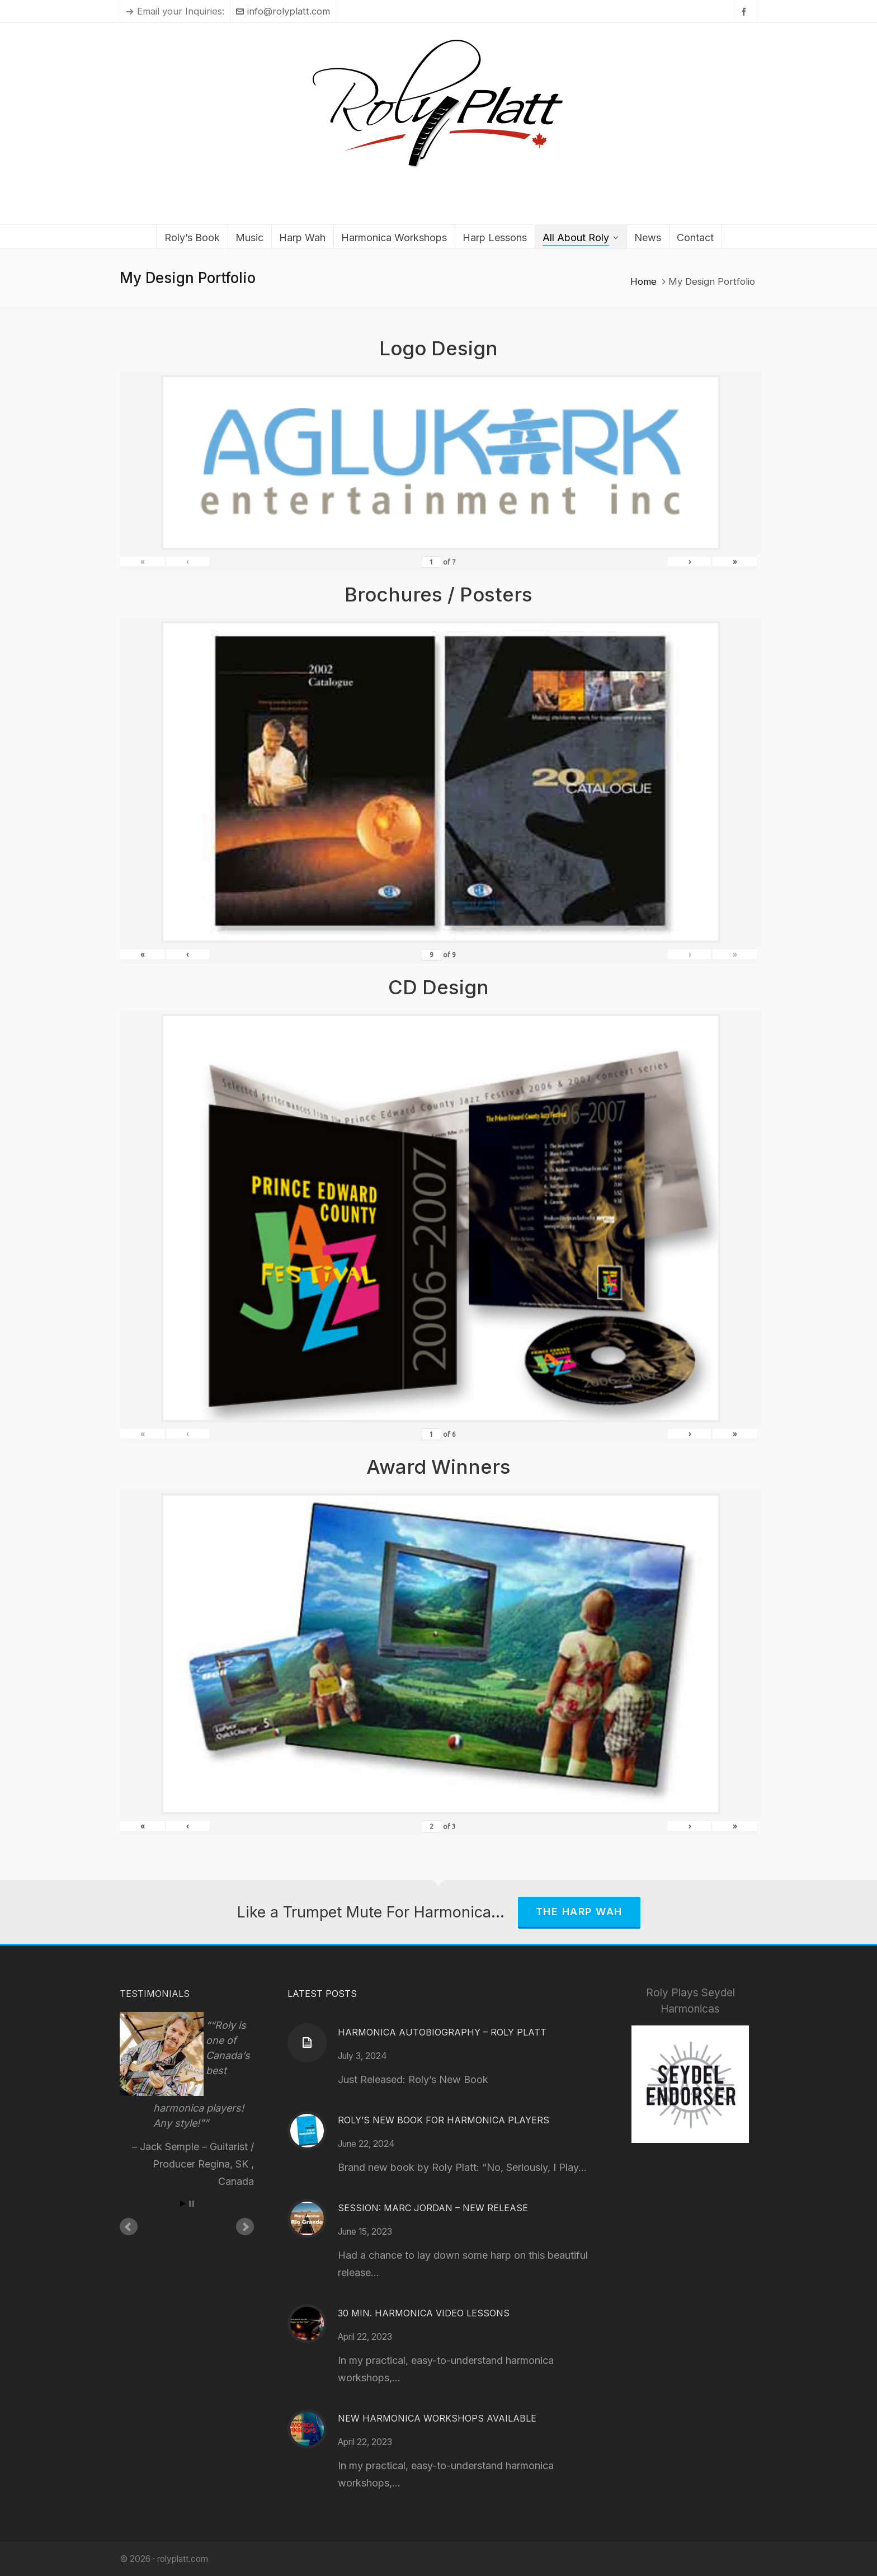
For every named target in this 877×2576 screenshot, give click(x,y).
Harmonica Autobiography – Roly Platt (442, 2032)
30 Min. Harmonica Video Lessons (424, 2313)
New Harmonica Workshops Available (437, 2418)
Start (183, 2204)
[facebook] (745, 11)
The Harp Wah (579, 1911)
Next (245, 2227)
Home (643, 281)
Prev (129, 2227)
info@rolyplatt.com (283, 11)
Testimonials (155, 1993)
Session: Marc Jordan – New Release (433, 2207)
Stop (191, 2204)
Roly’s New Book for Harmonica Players (443, 2120)
